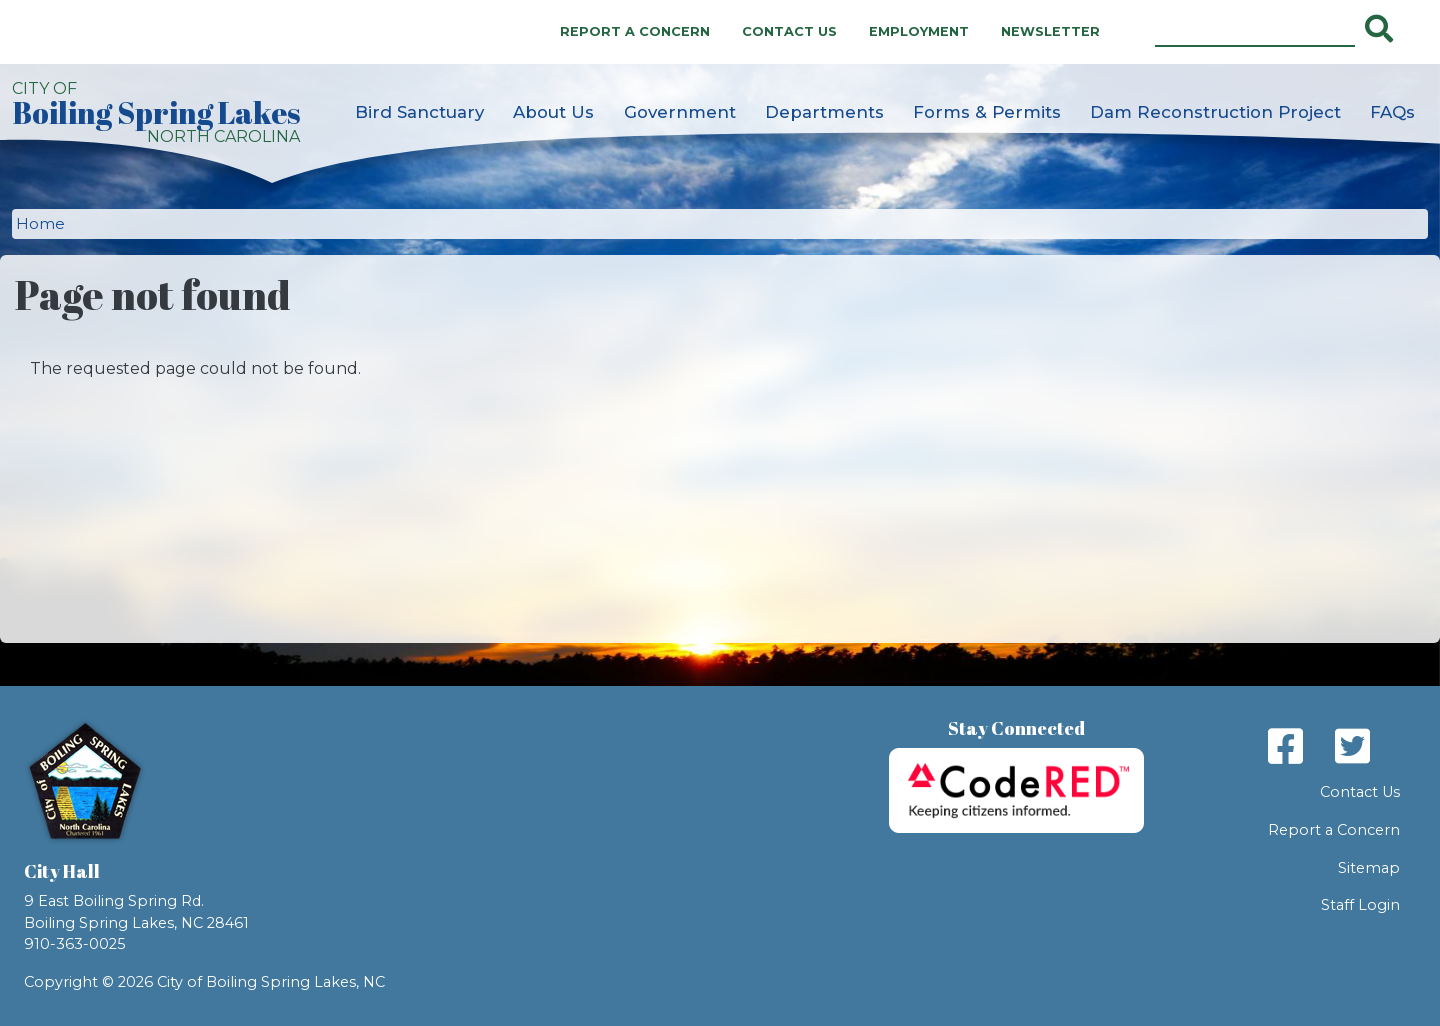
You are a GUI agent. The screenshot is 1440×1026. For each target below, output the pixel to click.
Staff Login (1360, 905)
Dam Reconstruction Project (1215, 112)
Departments (824, 112)
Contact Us (789, 31)
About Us (553, 112)
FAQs (1392, 112)
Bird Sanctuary (419, 112)
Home (40, 224)
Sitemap (1369, 868)
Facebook (1285, 746)
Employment (919, 31)
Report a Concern (635, 31)
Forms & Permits (987, 112)
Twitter (1352, 746)
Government (680, 112)
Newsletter (1050, 31)
